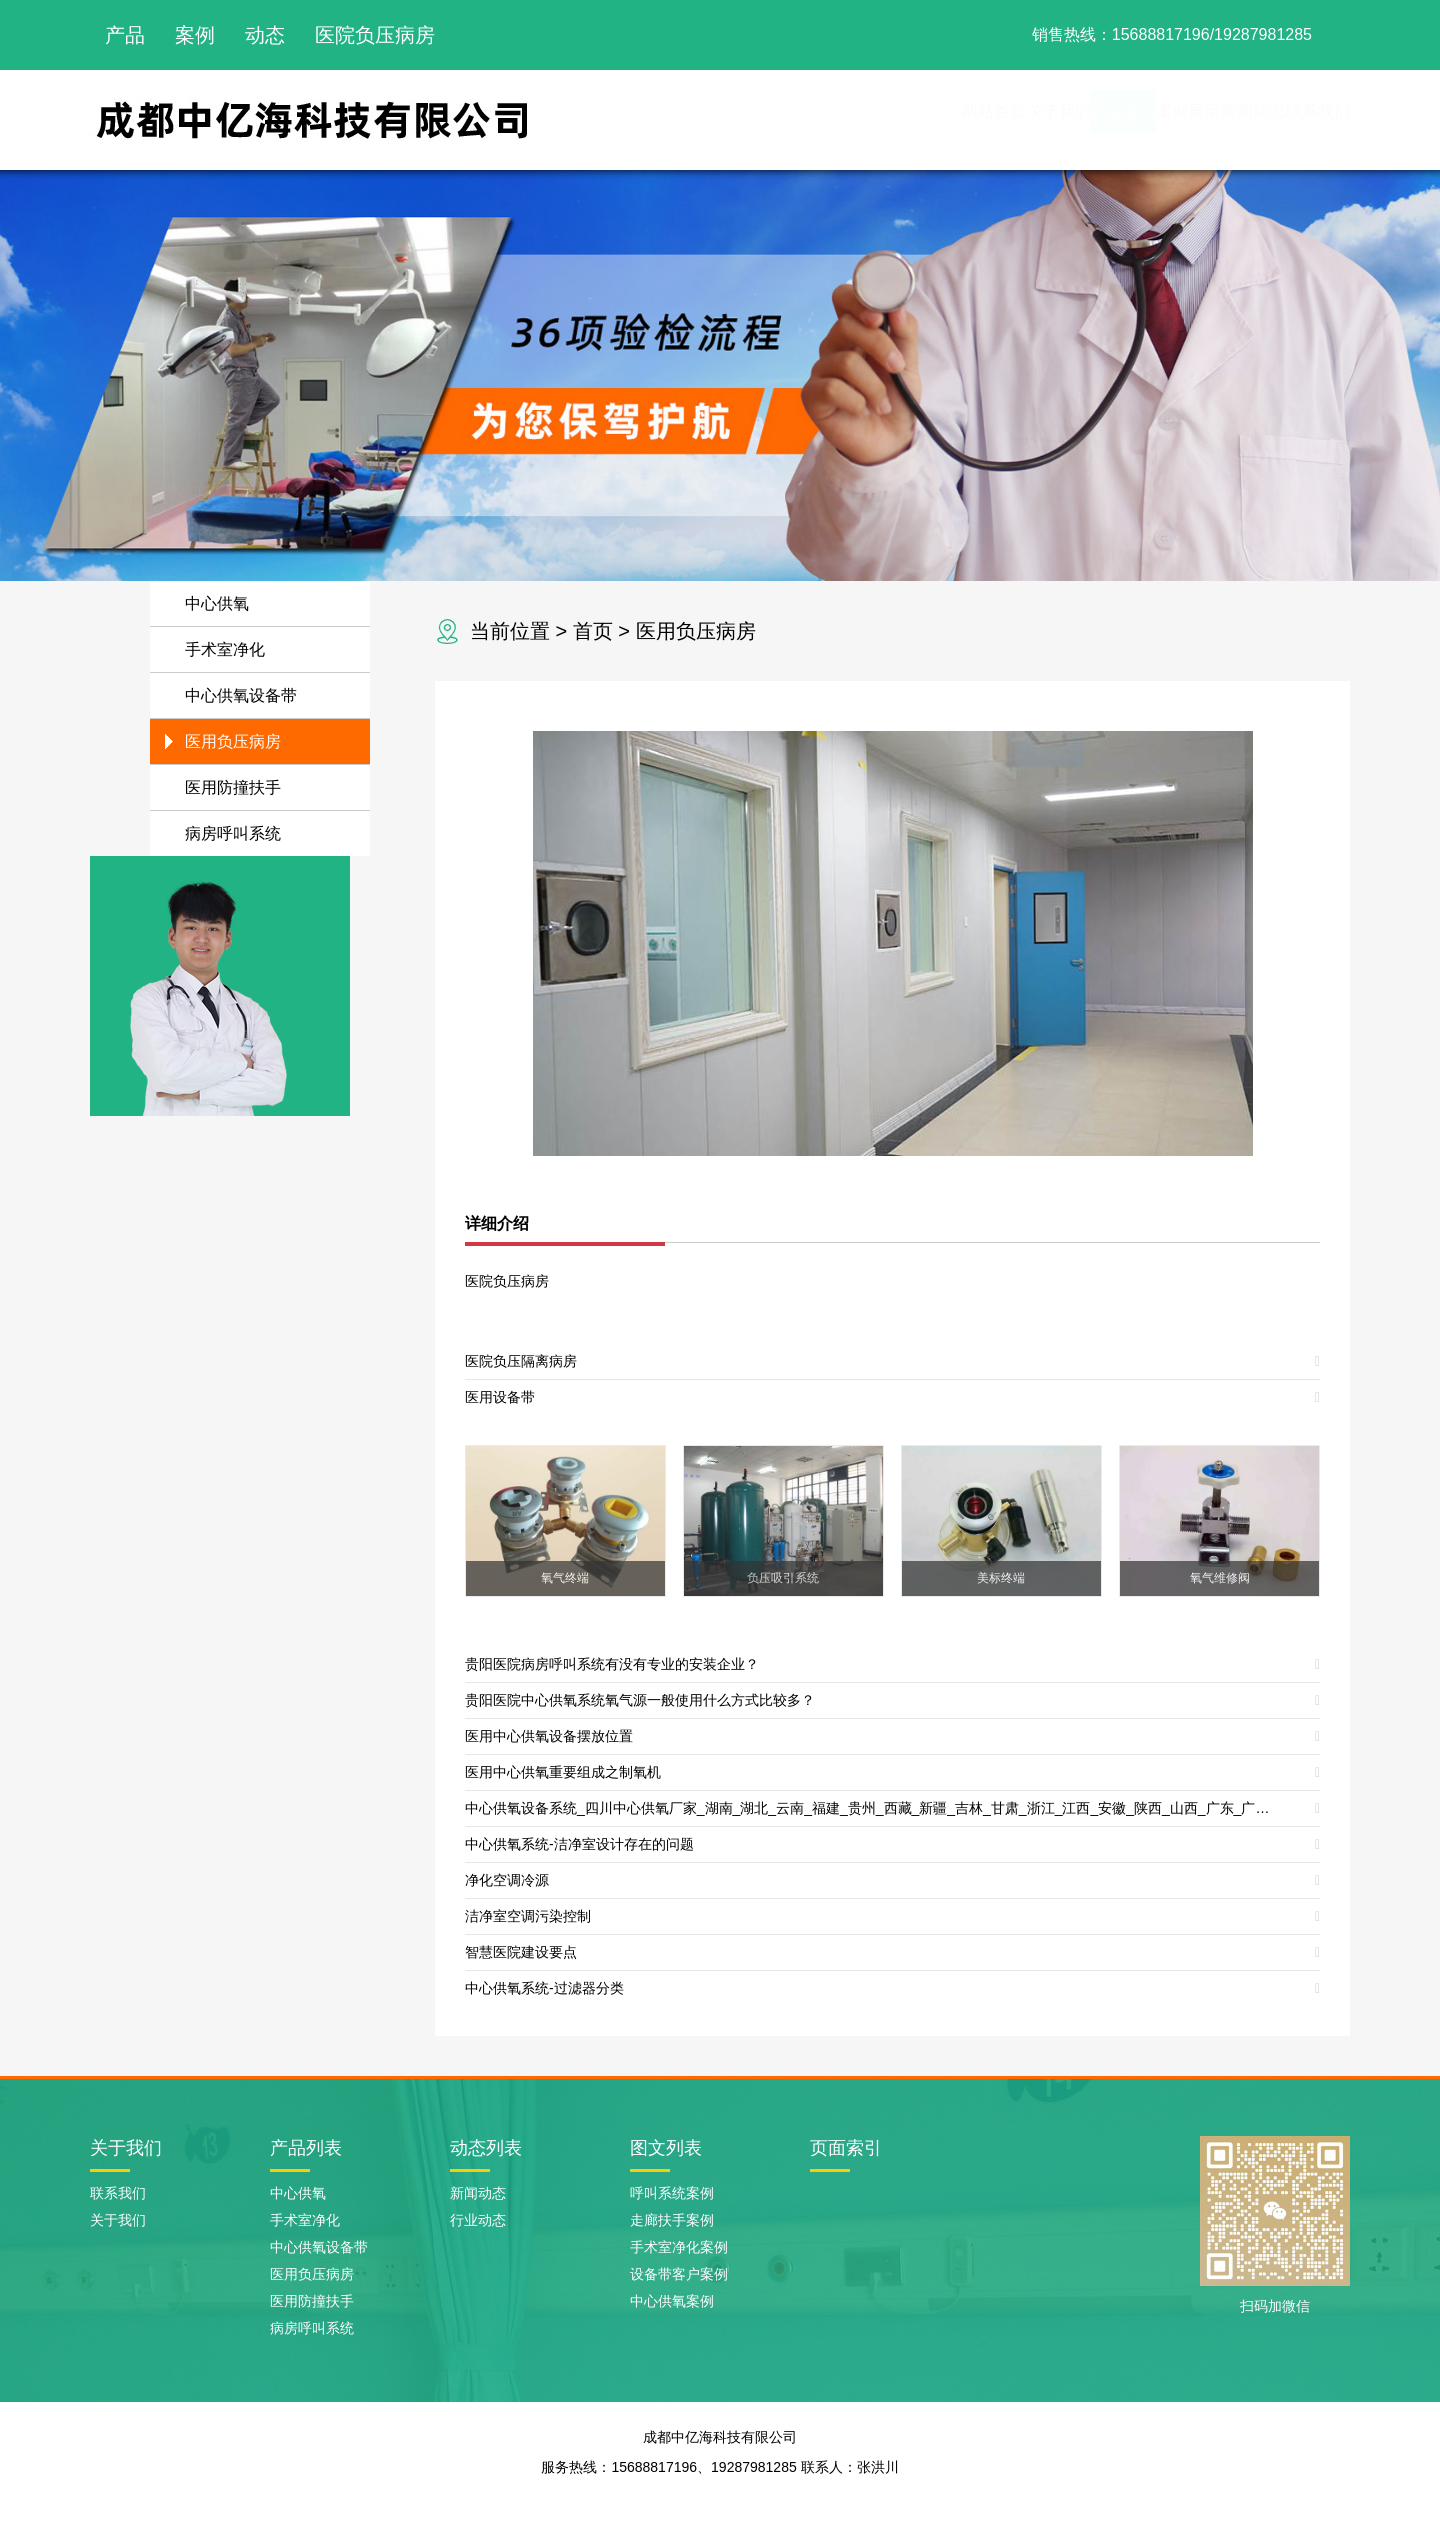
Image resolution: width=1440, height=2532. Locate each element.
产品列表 (306, 2148)
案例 (195, 35)
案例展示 (1080, 119)
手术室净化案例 (679, 2247)
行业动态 (478, 2220)
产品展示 (972, 119)
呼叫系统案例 (672, 2193)
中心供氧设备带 (241, 695)
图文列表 (666, 2148)
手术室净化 (225, 649)
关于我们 (864, 119)
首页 (593, 631)
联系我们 (1296, 119)
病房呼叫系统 (233, 833)
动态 (265, 35)
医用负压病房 (696, 631)
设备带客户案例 (679, 2274)
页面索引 (846, 2148)
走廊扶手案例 (672, 2220)
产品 (125, 35)
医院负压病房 (375, 35)
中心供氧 (217, 603)
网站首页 (756, 119)
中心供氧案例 (672, 2301)
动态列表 (486, 2148)
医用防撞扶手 (233, 787)
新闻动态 (1188, 119)
